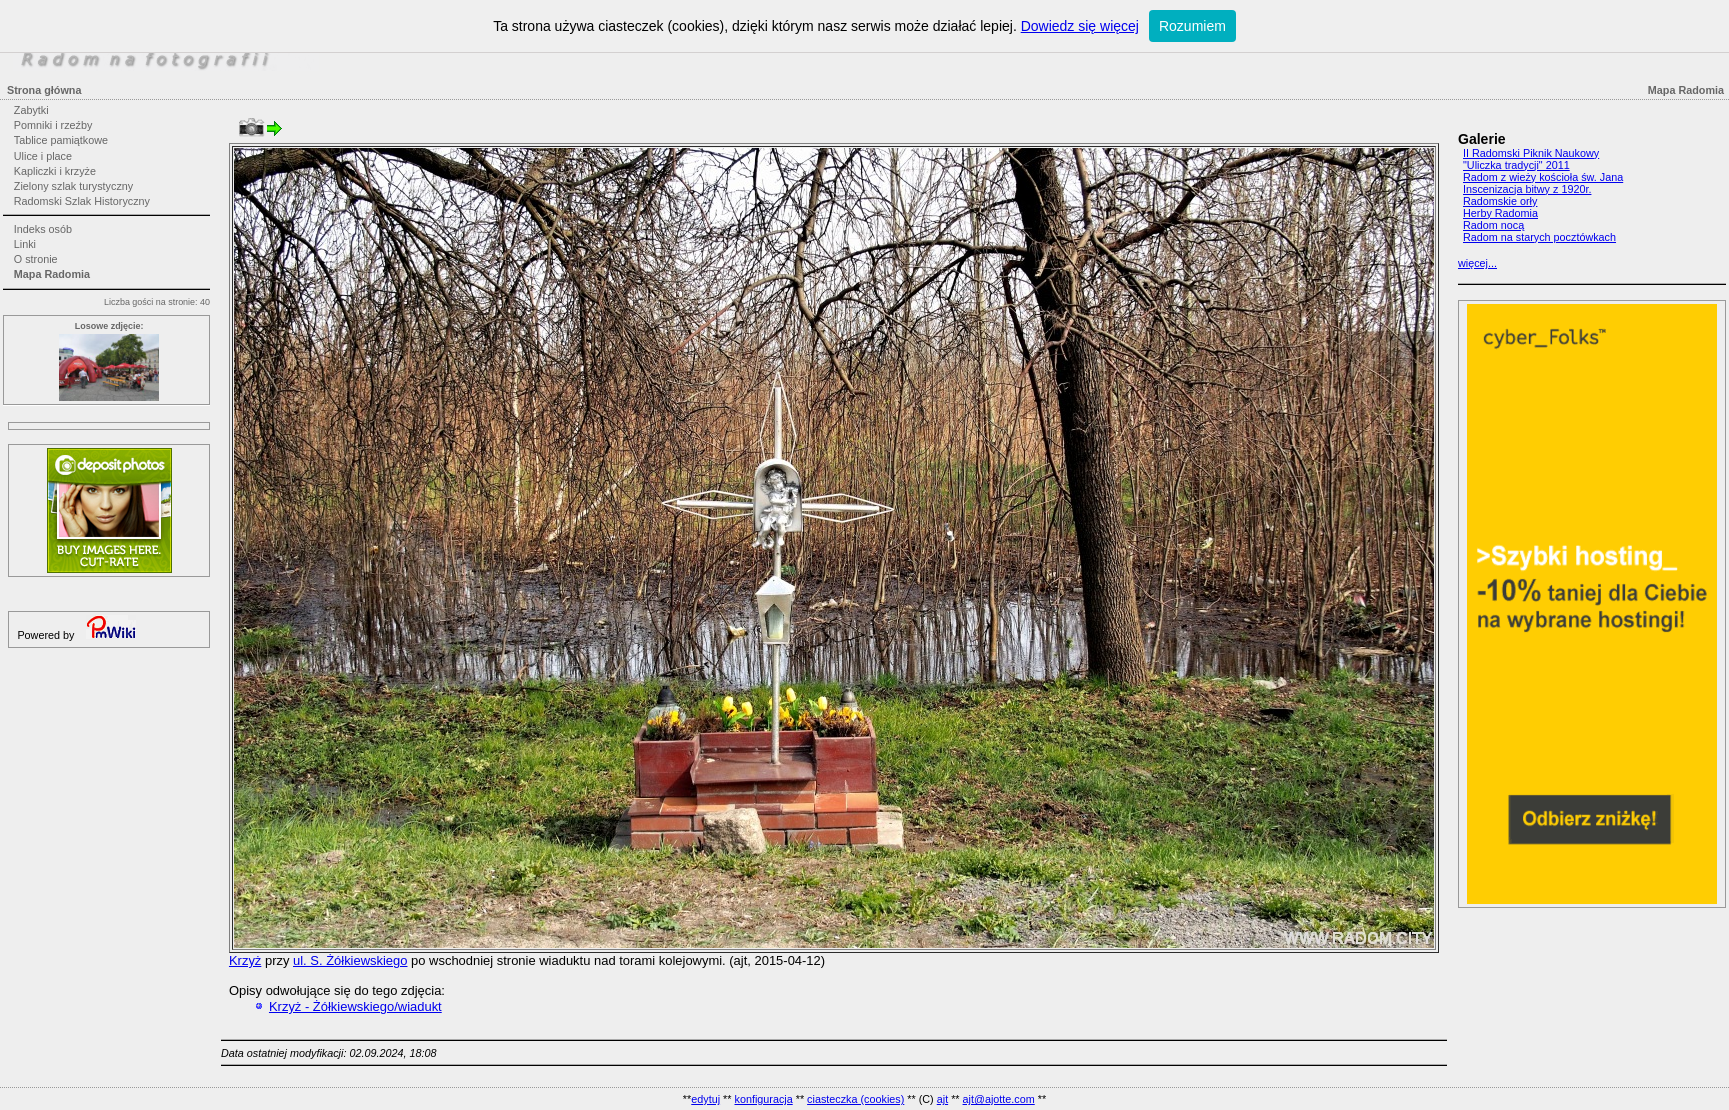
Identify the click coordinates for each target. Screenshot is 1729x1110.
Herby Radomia (1500, 213)
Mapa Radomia (52, 274)
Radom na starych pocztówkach (1539, 237)
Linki (25, 244)
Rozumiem (1192, 26)
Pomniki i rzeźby (53, 125)
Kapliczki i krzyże (55, 171)
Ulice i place (43, 156)
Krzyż (245, 960)
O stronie (36, 259)
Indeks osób (43, 229)
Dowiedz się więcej (1080, 26)
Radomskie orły (1500, 201)
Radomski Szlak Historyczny (82, 201)
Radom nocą (1493, 225)
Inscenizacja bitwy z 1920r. (1527, 189)
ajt (942, 1099)
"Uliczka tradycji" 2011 (1516, 165)
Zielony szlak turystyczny (73, 186)
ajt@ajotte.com (999, 1099)
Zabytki (31, 110)
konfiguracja (763, 1099)
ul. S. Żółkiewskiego (350, 960)
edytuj (705, 1099)
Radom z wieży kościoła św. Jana (1543, 177)
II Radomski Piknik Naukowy (1531, 153)
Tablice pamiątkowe (61, 140)
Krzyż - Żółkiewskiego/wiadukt (355, 1006)
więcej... (1477, 263)
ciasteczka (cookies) (855, 1099)
